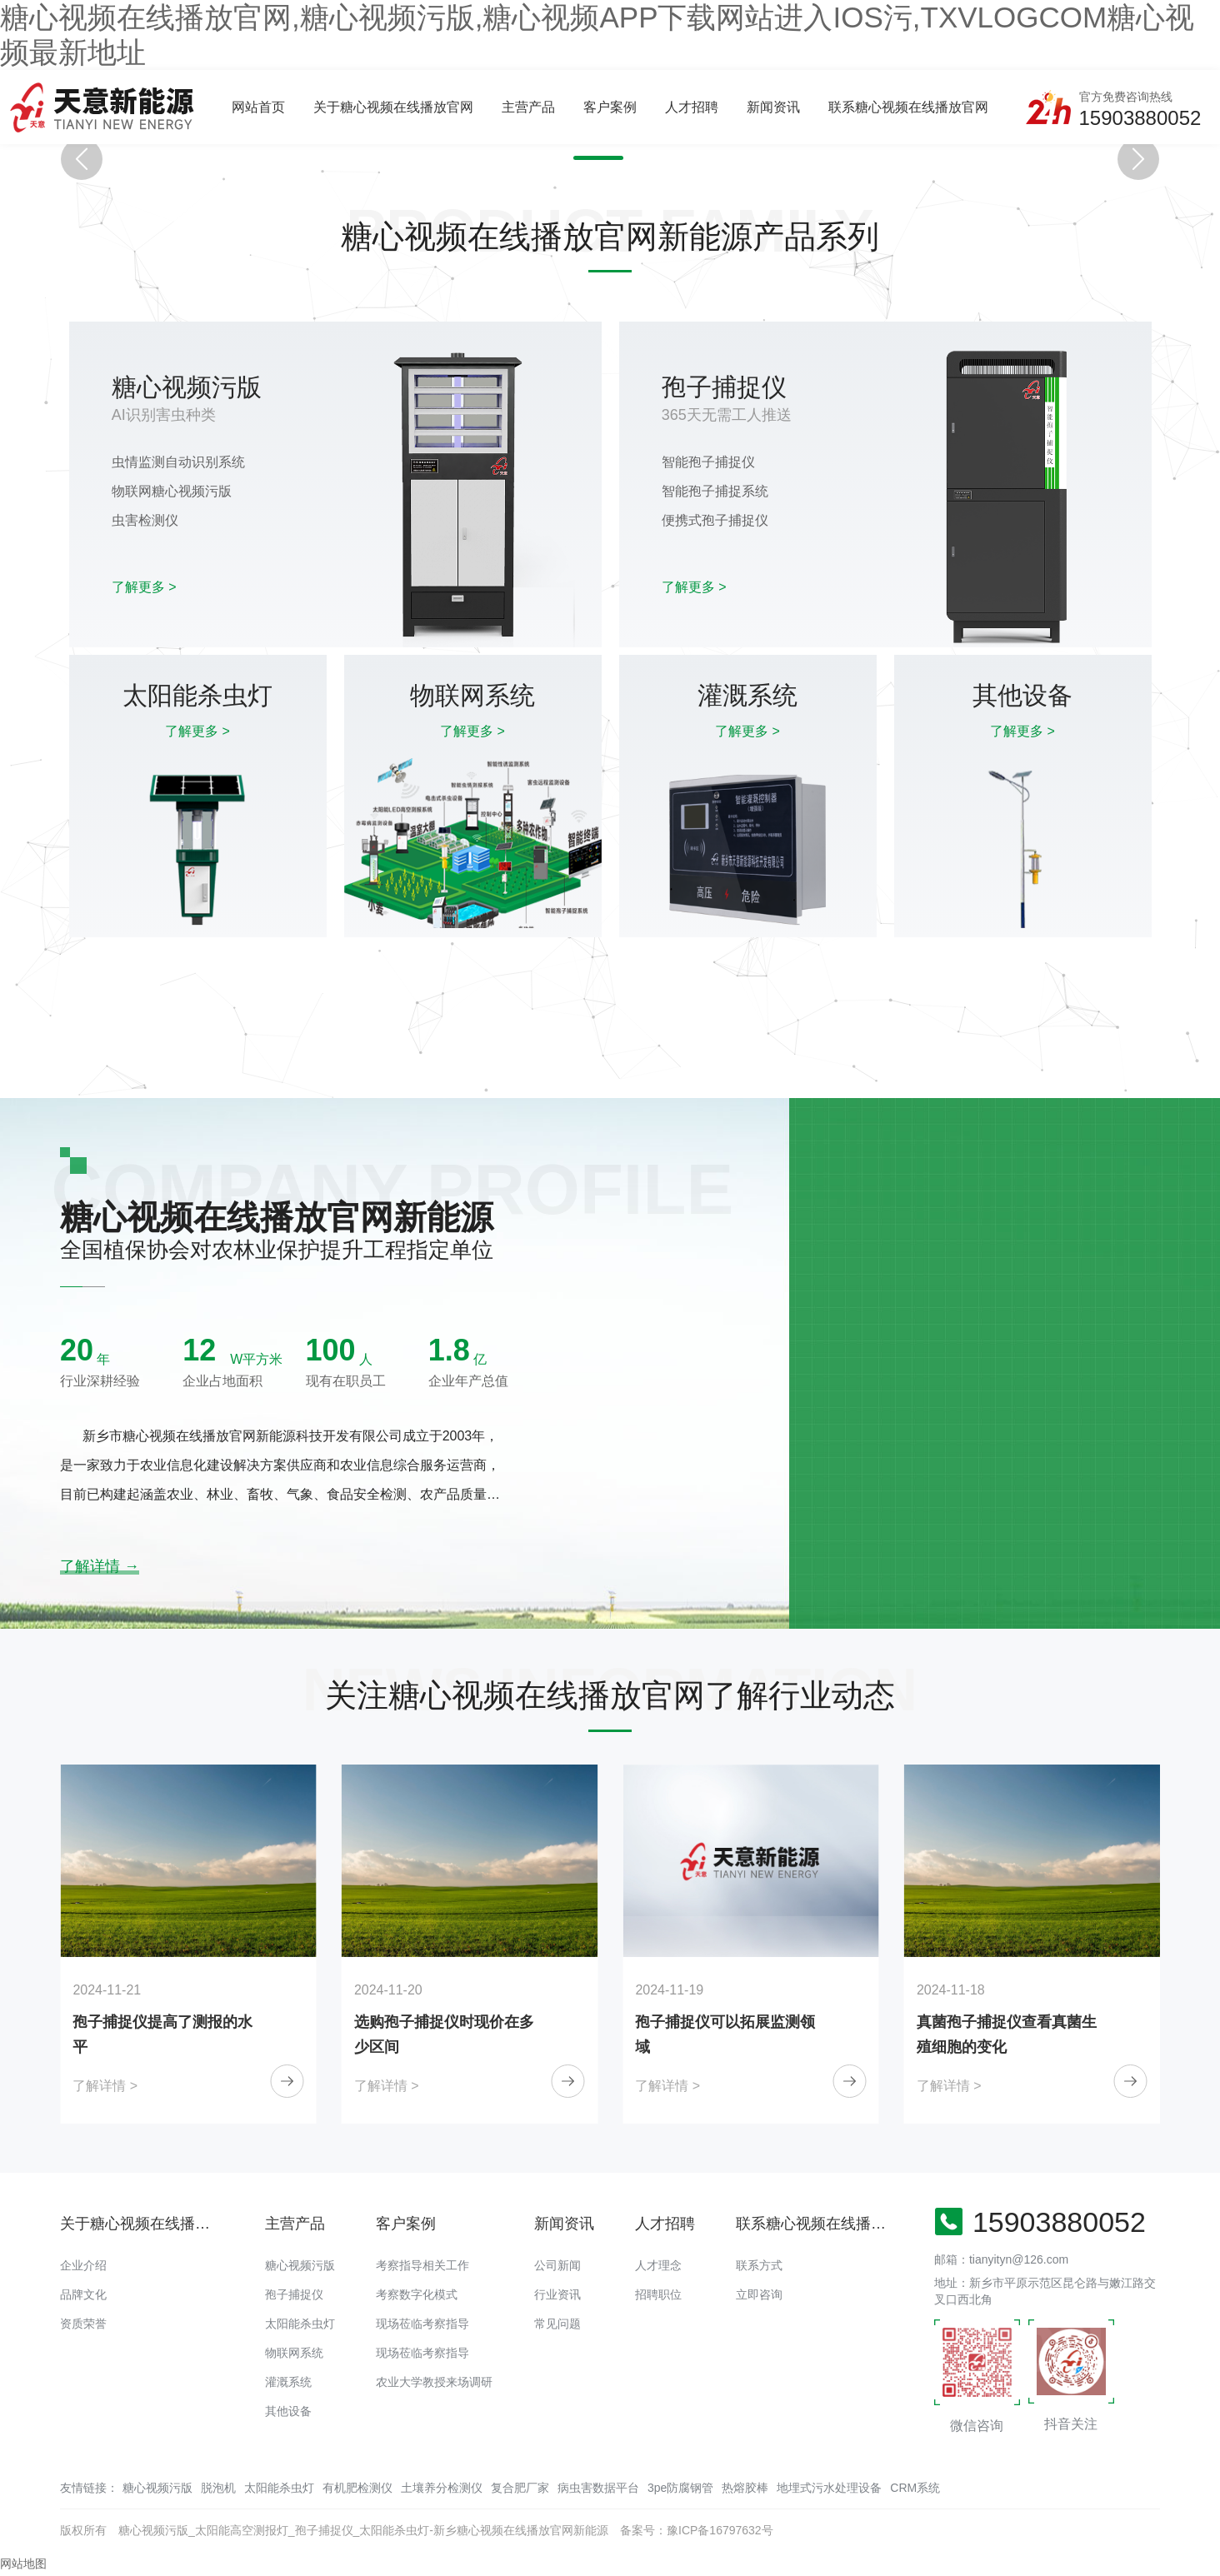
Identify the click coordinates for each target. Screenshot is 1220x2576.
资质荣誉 (83, 2323)
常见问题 (557, 2323)
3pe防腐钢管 (680, 2487)
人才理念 (658, 2265)
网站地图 (23, 2563)
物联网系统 (294, 2352)
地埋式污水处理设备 (829, 2487)
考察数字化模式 (417, 2294)
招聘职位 (658, 2294)
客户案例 (610, 107)
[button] (581, 158)
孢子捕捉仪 (294, 2294)
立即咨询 (759, 2294)
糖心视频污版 (300, 2265)
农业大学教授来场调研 (434, 2382)
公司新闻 (557, 2265)
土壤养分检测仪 (441, 2487)
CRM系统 (915, 2487)
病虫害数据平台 (598, 2487)
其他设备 (288, 2411)
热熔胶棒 (745, 2487)
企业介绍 (83, 2265)
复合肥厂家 (520, 2487)
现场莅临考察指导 (422, 2323)
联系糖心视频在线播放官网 (908, 107)
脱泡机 (218, 2487)
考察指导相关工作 (422, 2265)
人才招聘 (691, 107)
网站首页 (258, 107)
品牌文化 (83, 2294)
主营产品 (528, 107)
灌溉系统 (288, 2382)
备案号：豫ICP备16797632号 (696, 2530)
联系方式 (759, 2265)
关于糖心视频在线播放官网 (393, 107)
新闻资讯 (773, 107)
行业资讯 (557, 2294)
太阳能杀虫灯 (300, 2323)
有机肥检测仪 (357, 2487)
